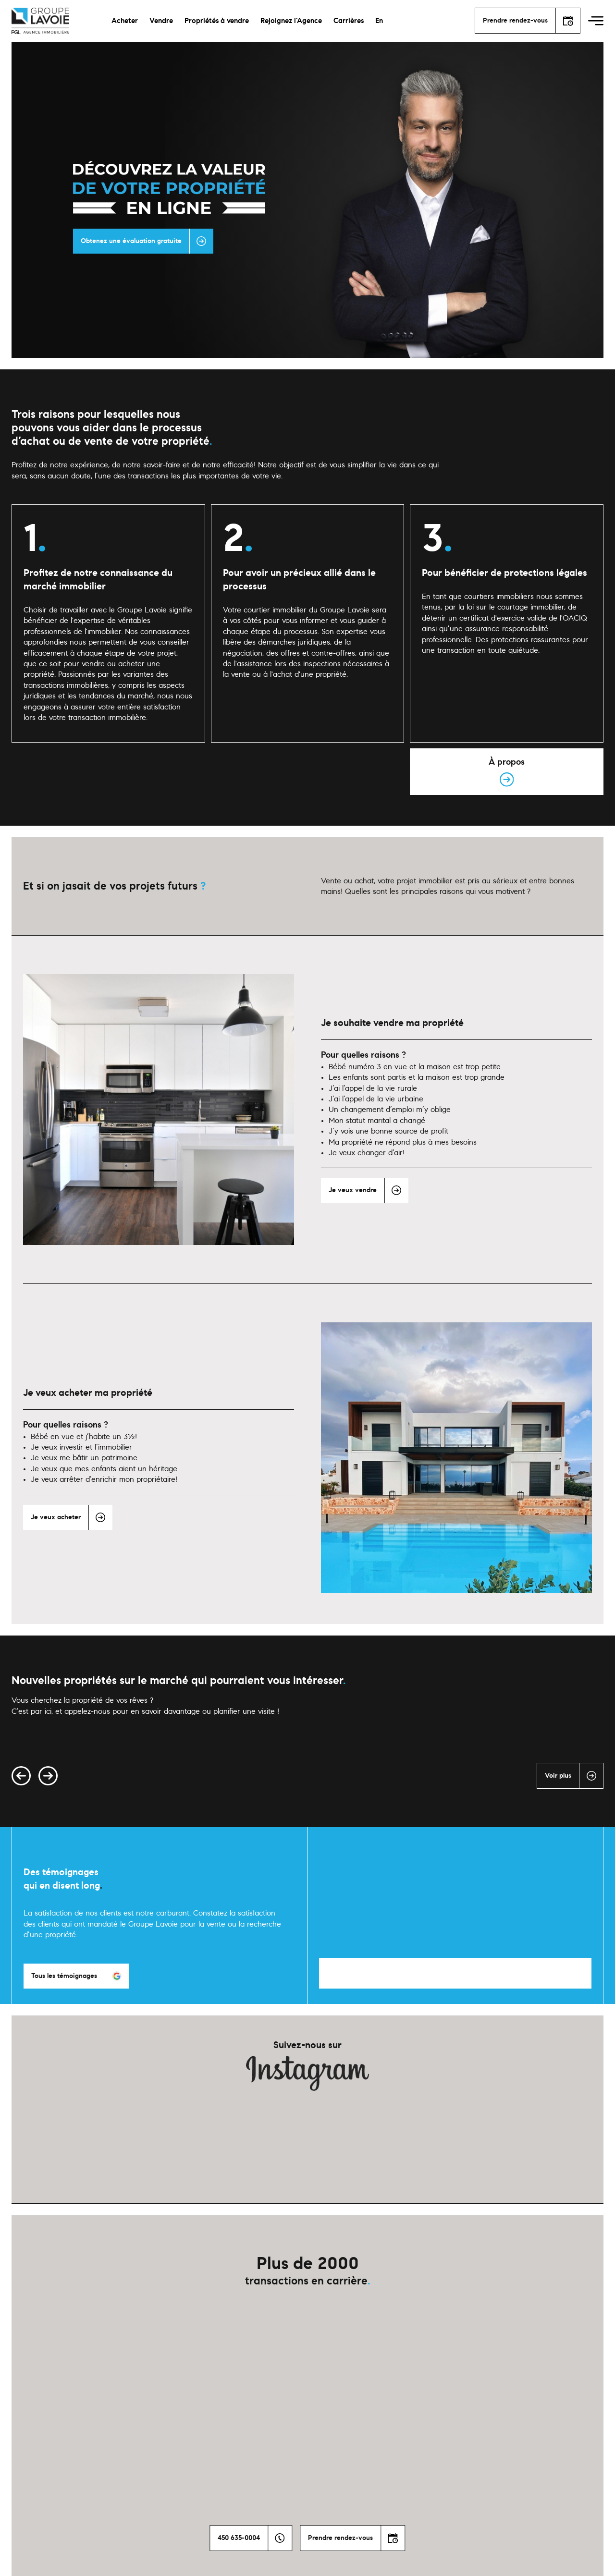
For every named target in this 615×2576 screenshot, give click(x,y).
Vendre (161, 20)
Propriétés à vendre (216, 20)
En (379, 20)
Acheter (124, 20)
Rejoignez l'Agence (291, 20)
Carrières (348, 20)
